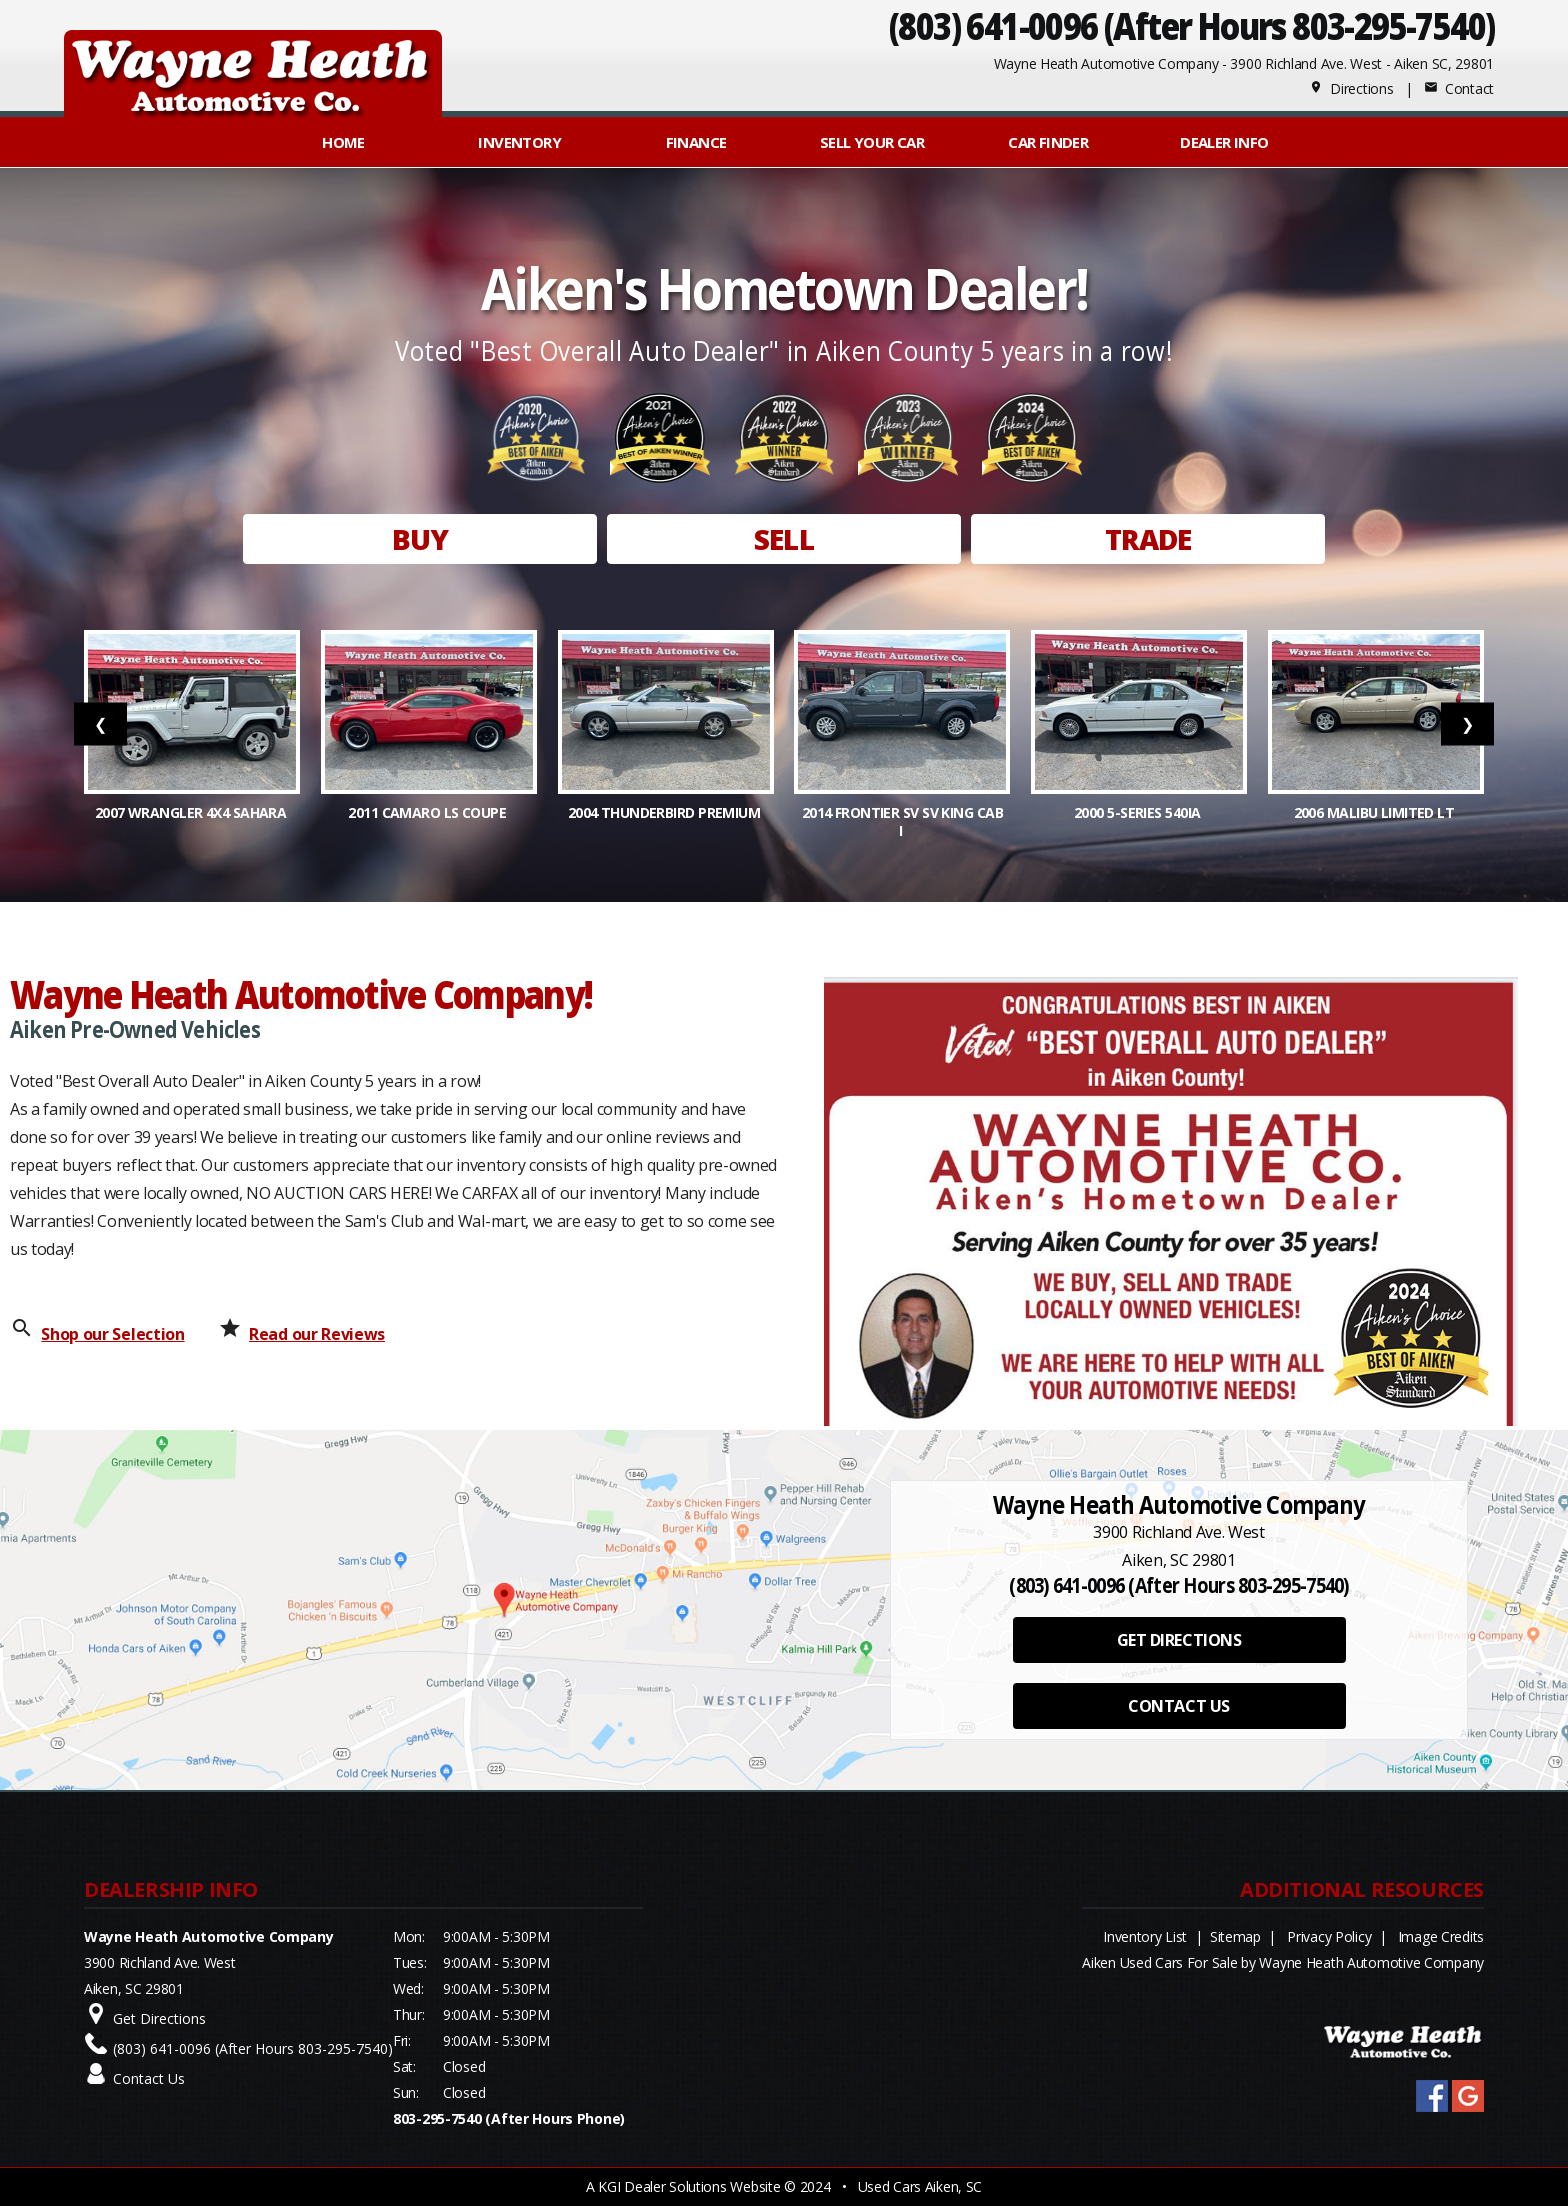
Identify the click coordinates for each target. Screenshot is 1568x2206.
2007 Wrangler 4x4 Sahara (192, 812)
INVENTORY (519, 142)
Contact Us (149, 2078)
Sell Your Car (872, 142)
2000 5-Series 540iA (1139, 812)
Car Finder (1048, 142)
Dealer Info (1224, 142)
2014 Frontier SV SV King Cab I (902, 821)
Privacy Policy (1329, 1936)
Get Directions (159, 2018)
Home (343, 142)
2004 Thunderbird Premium (666, 812)
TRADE (1148, 539)
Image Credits (1441, 1936)
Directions (1351, 88)
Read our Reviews (317, 1334)
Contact (1459, 88)
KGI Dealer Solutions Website (689, 2186)
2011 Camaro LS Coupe (428, 812)
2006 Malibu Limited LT (1376, 812)
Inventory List (1145, 1936)
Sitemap (1235, 1936)
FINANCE (696, 142)
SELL (784, 539)
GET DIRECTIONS (1179, 1640)
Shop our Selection (112, 1334)
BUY (420, 539)
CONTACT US (1178, 1706)
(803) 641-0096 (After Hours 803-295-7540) (1191, 25)
